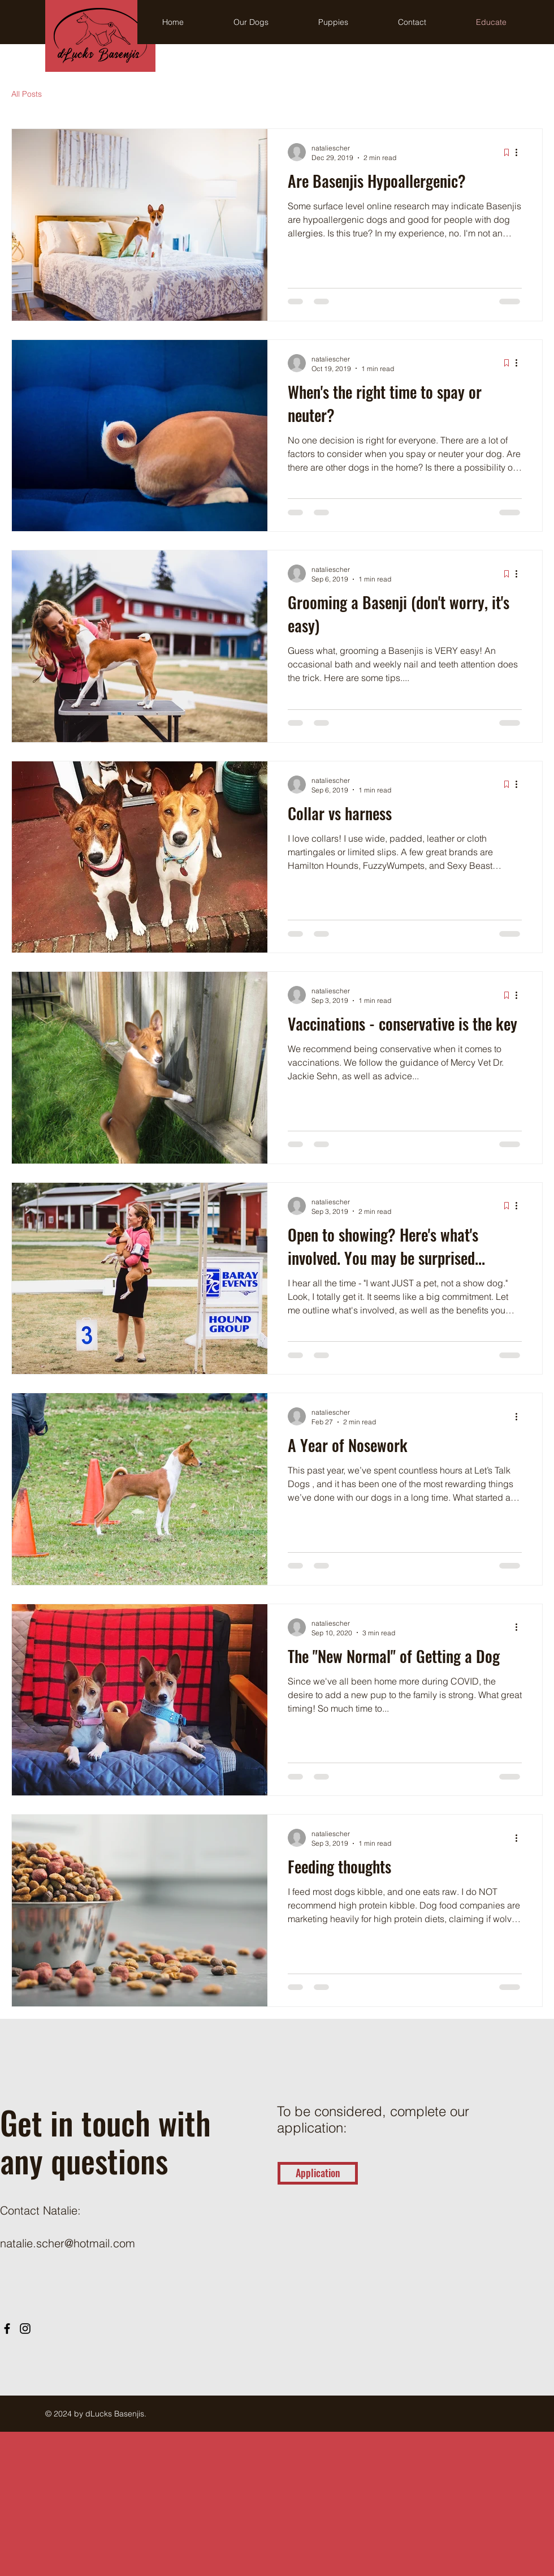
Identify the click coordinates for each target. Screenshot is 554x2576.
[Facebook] (7, 2328)
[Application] (318, 2173)
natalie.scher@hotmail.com (67, 2243)
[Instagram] (25, 2328)
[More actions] (520, 152)
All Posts (26, 94)
